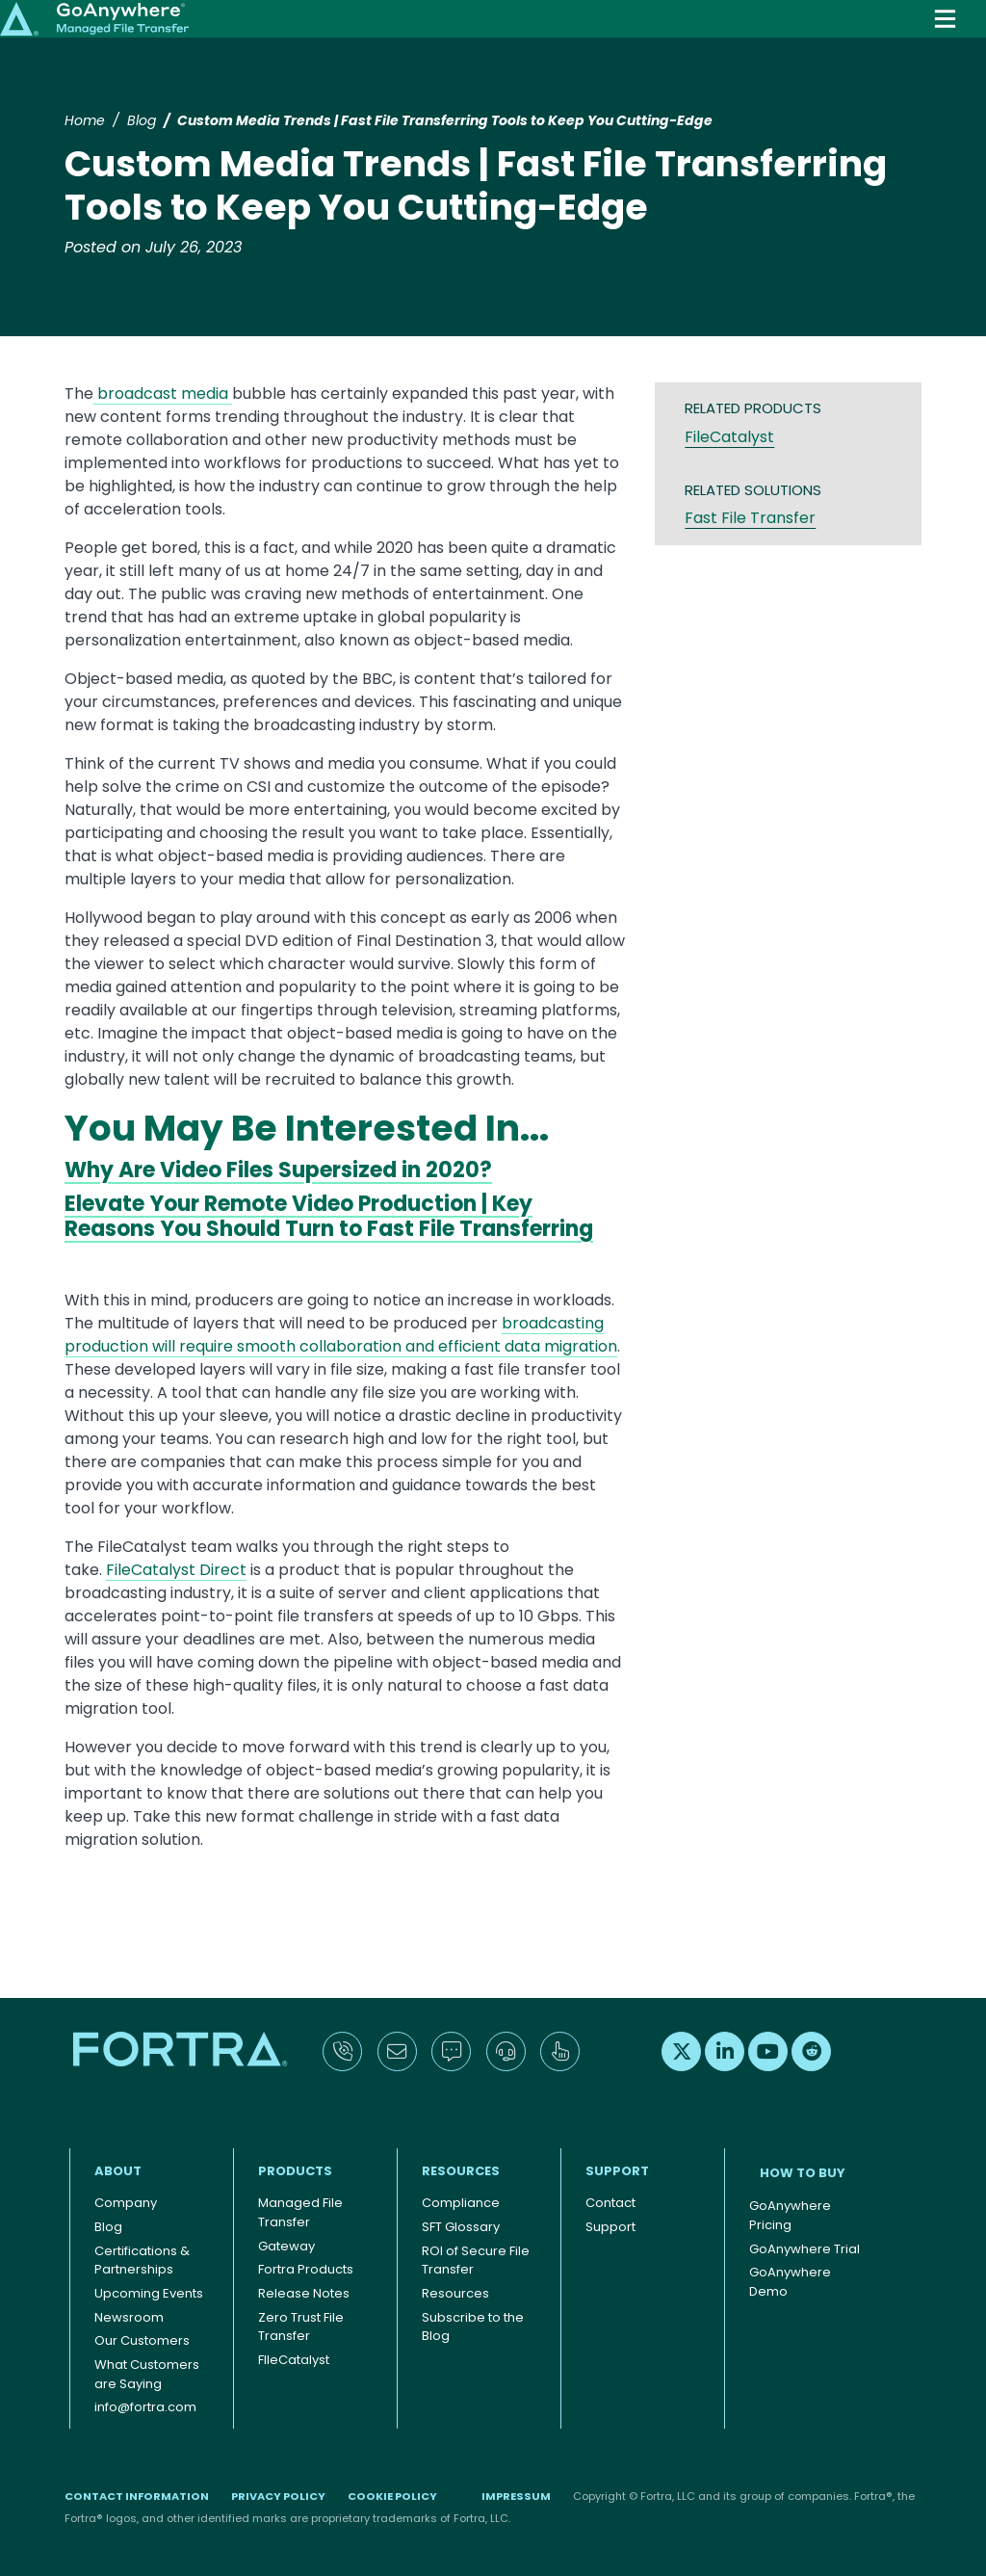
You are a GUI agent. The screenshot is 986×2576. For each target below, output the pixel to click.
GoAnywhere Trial (804, 2249)
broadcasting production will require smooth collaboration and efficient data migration (341, 1334)
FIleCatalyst (293, 2360)
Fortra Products (305, 2269)
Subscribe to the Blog (473, 2327)
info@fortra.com (145, 2407)
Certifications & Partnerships (142, 2260)
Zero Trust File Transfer (301, 2327)
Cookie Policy (392, 2496)
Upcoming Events (148, 2293)
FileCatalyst (729, 437)
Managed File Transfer (300, 2212)
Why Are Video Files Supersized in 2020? (278, 1170)
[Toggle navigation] (945, 19)
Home (85, 120)
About (118, 2171)
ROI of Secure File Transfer (476, 2260)
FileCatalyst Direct (176, 1570)
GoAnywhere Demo (790, 2281)
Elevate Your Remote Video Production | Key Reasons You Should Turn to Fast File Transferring (329, 1216)
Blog (141, 120)
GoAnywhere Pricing (790, 2215)
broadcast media (162, 393)
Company (125, 2203)
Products (295, 2171)
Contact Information (137, 2496)
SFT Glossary (461, 2227)
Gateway (286, 2246)
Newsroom (129, 2317)
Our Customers (142, 2340)
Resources (461, 2171)
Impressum (516, 2496)
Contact (610, 2203)
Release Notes (304, 2293)
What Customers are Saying (146, 2374)
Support (617, 2171)
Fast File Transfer (750, 518)
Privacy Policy (278, 2496)
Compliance (461, 2203)
